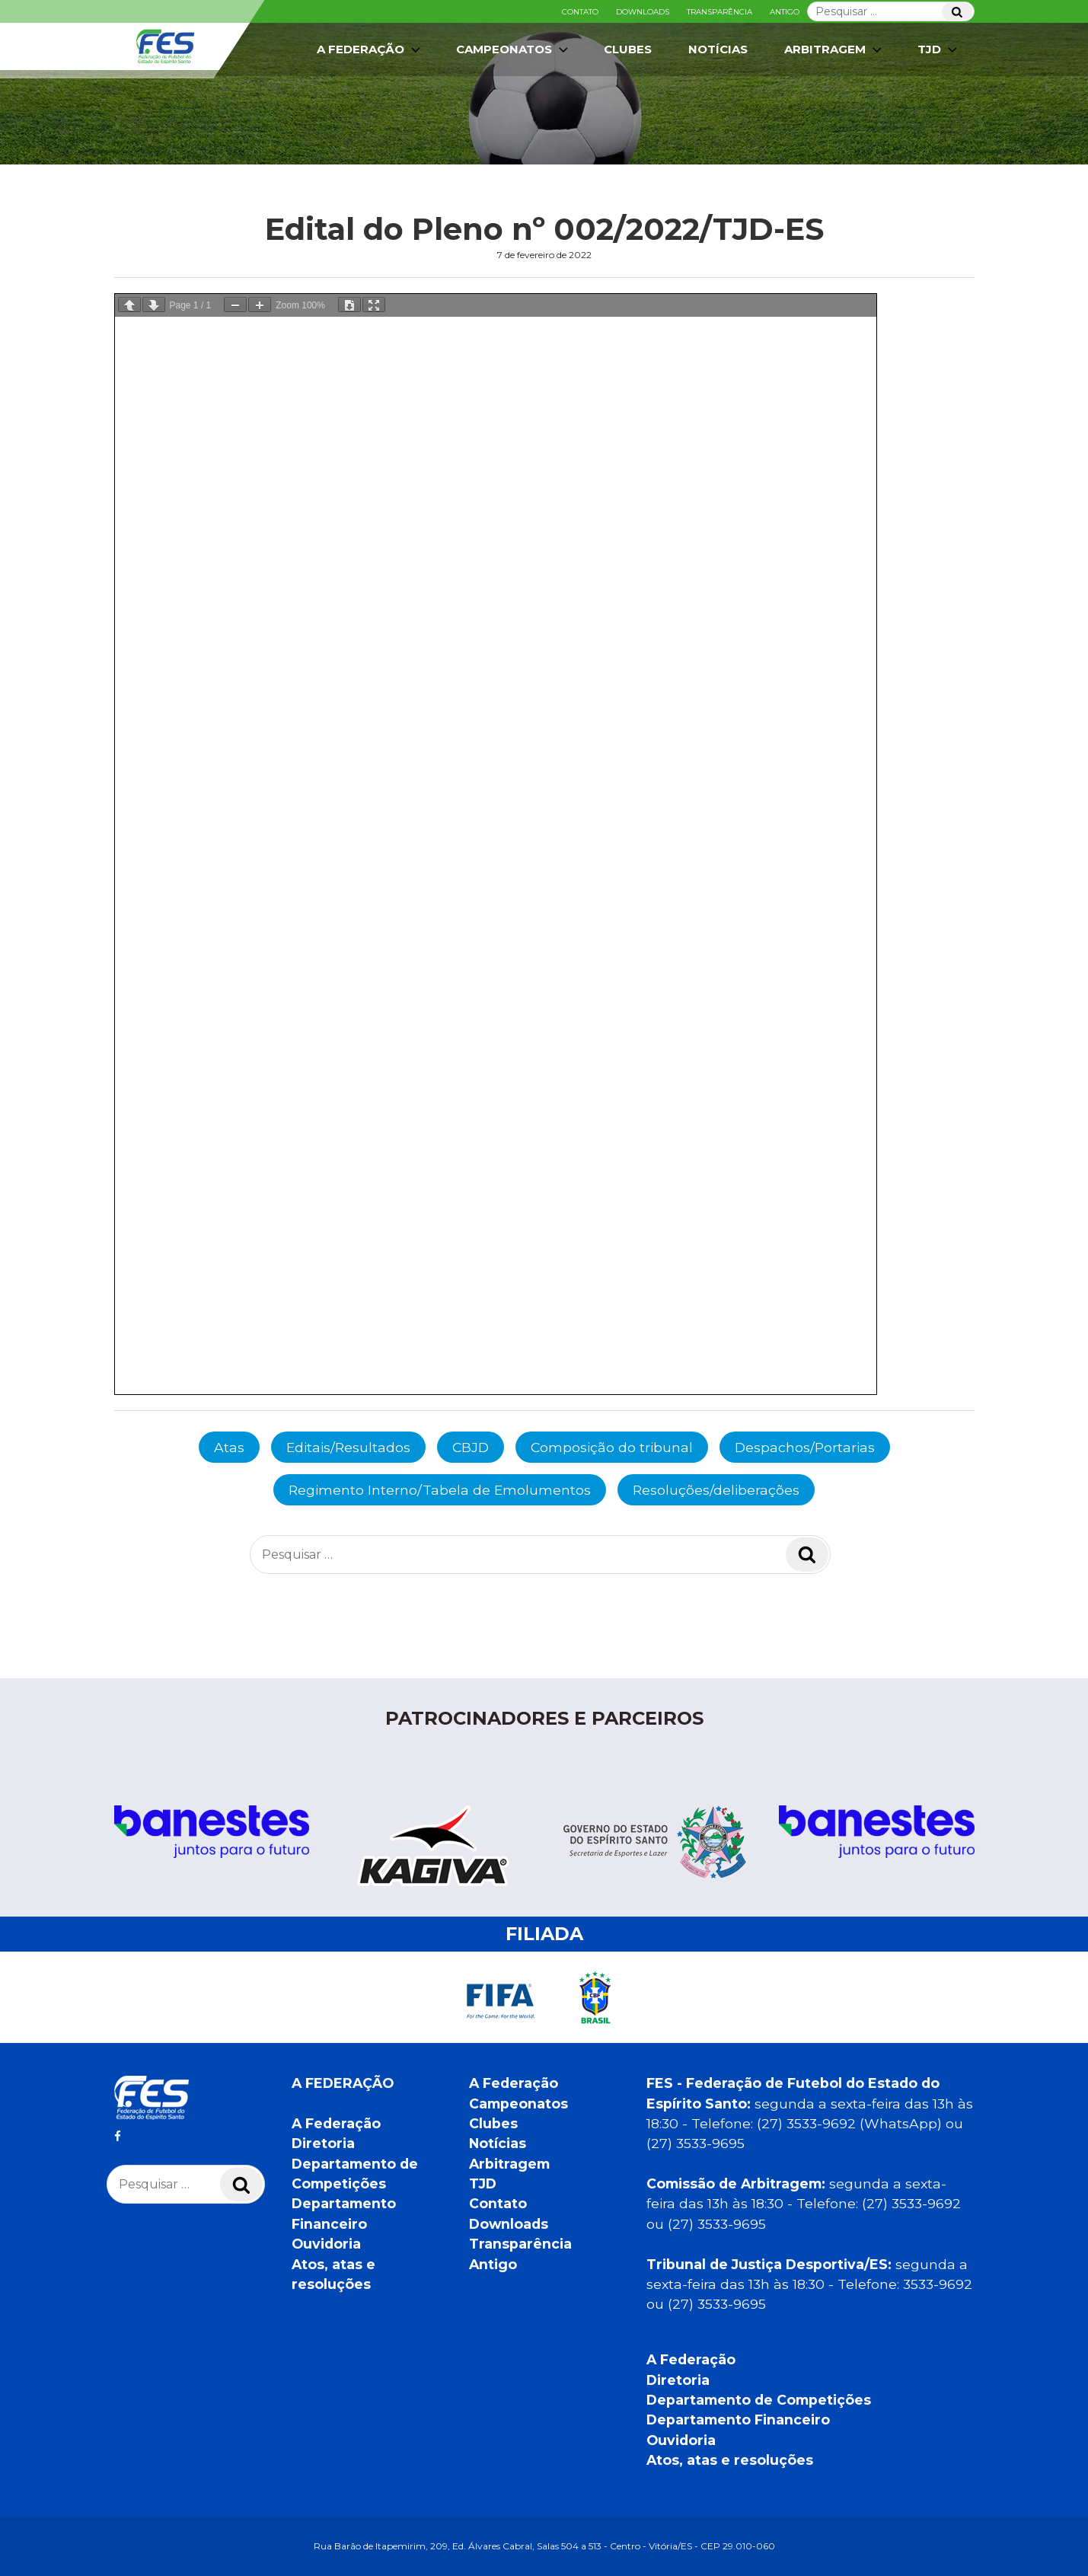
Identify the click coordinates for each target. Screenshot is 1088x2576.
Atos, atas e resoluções (729, 2460)
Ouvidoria (326, 2244)
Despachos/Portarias (805, 1447)
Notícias (718, 49)
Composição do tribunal (612, 1447)
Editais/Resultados (348, 1447)
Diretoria (323, 2143)
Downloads (642, 12)
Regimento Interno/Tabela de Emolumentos (440, 1490)
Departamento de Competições (758, 2400)
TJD (938, 49)
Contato (580, 12)
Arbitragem (834, 49)
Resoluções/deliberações (716, 1490)
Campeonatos (513, 49)
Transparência (719, 12)
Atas (229, 1447)
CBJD (470, 1447)
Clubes (628, 49)
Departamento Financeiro (738, 2420)
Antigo (784, 12)
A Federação (370, 49)
